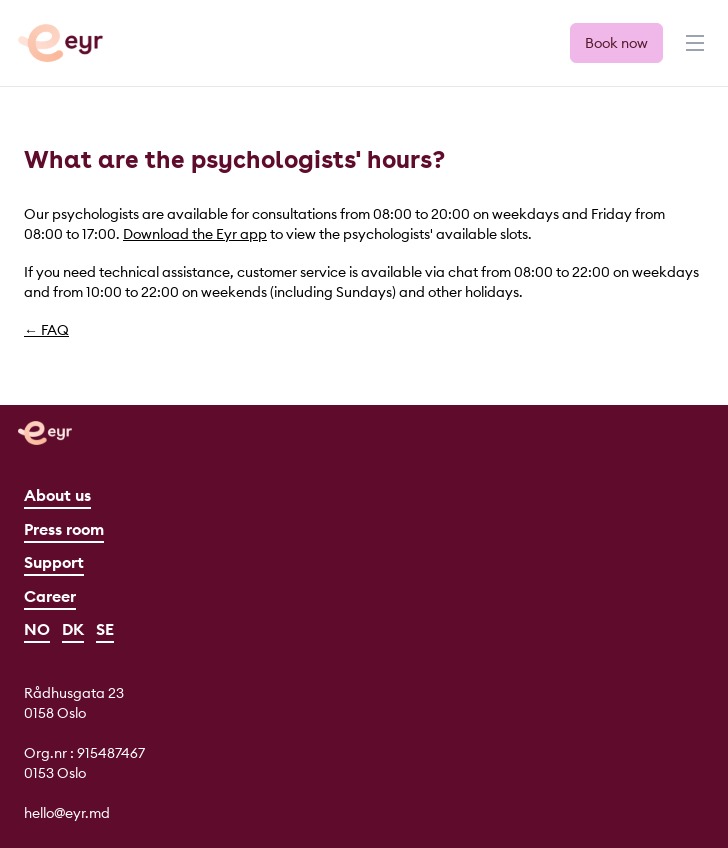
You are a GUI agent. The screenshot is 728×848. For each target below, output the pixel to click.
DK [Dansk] (73, 629)
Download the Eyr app (195, 234)
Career (50, 596)
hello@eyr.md (67, 813)
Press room (64, 529)
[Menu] (693, 52)
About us (57, 495)
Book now (616, 43)
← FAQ (46, 330)
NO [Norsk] (37, 629)
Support (54, 562)
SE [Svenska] (105, 629)
